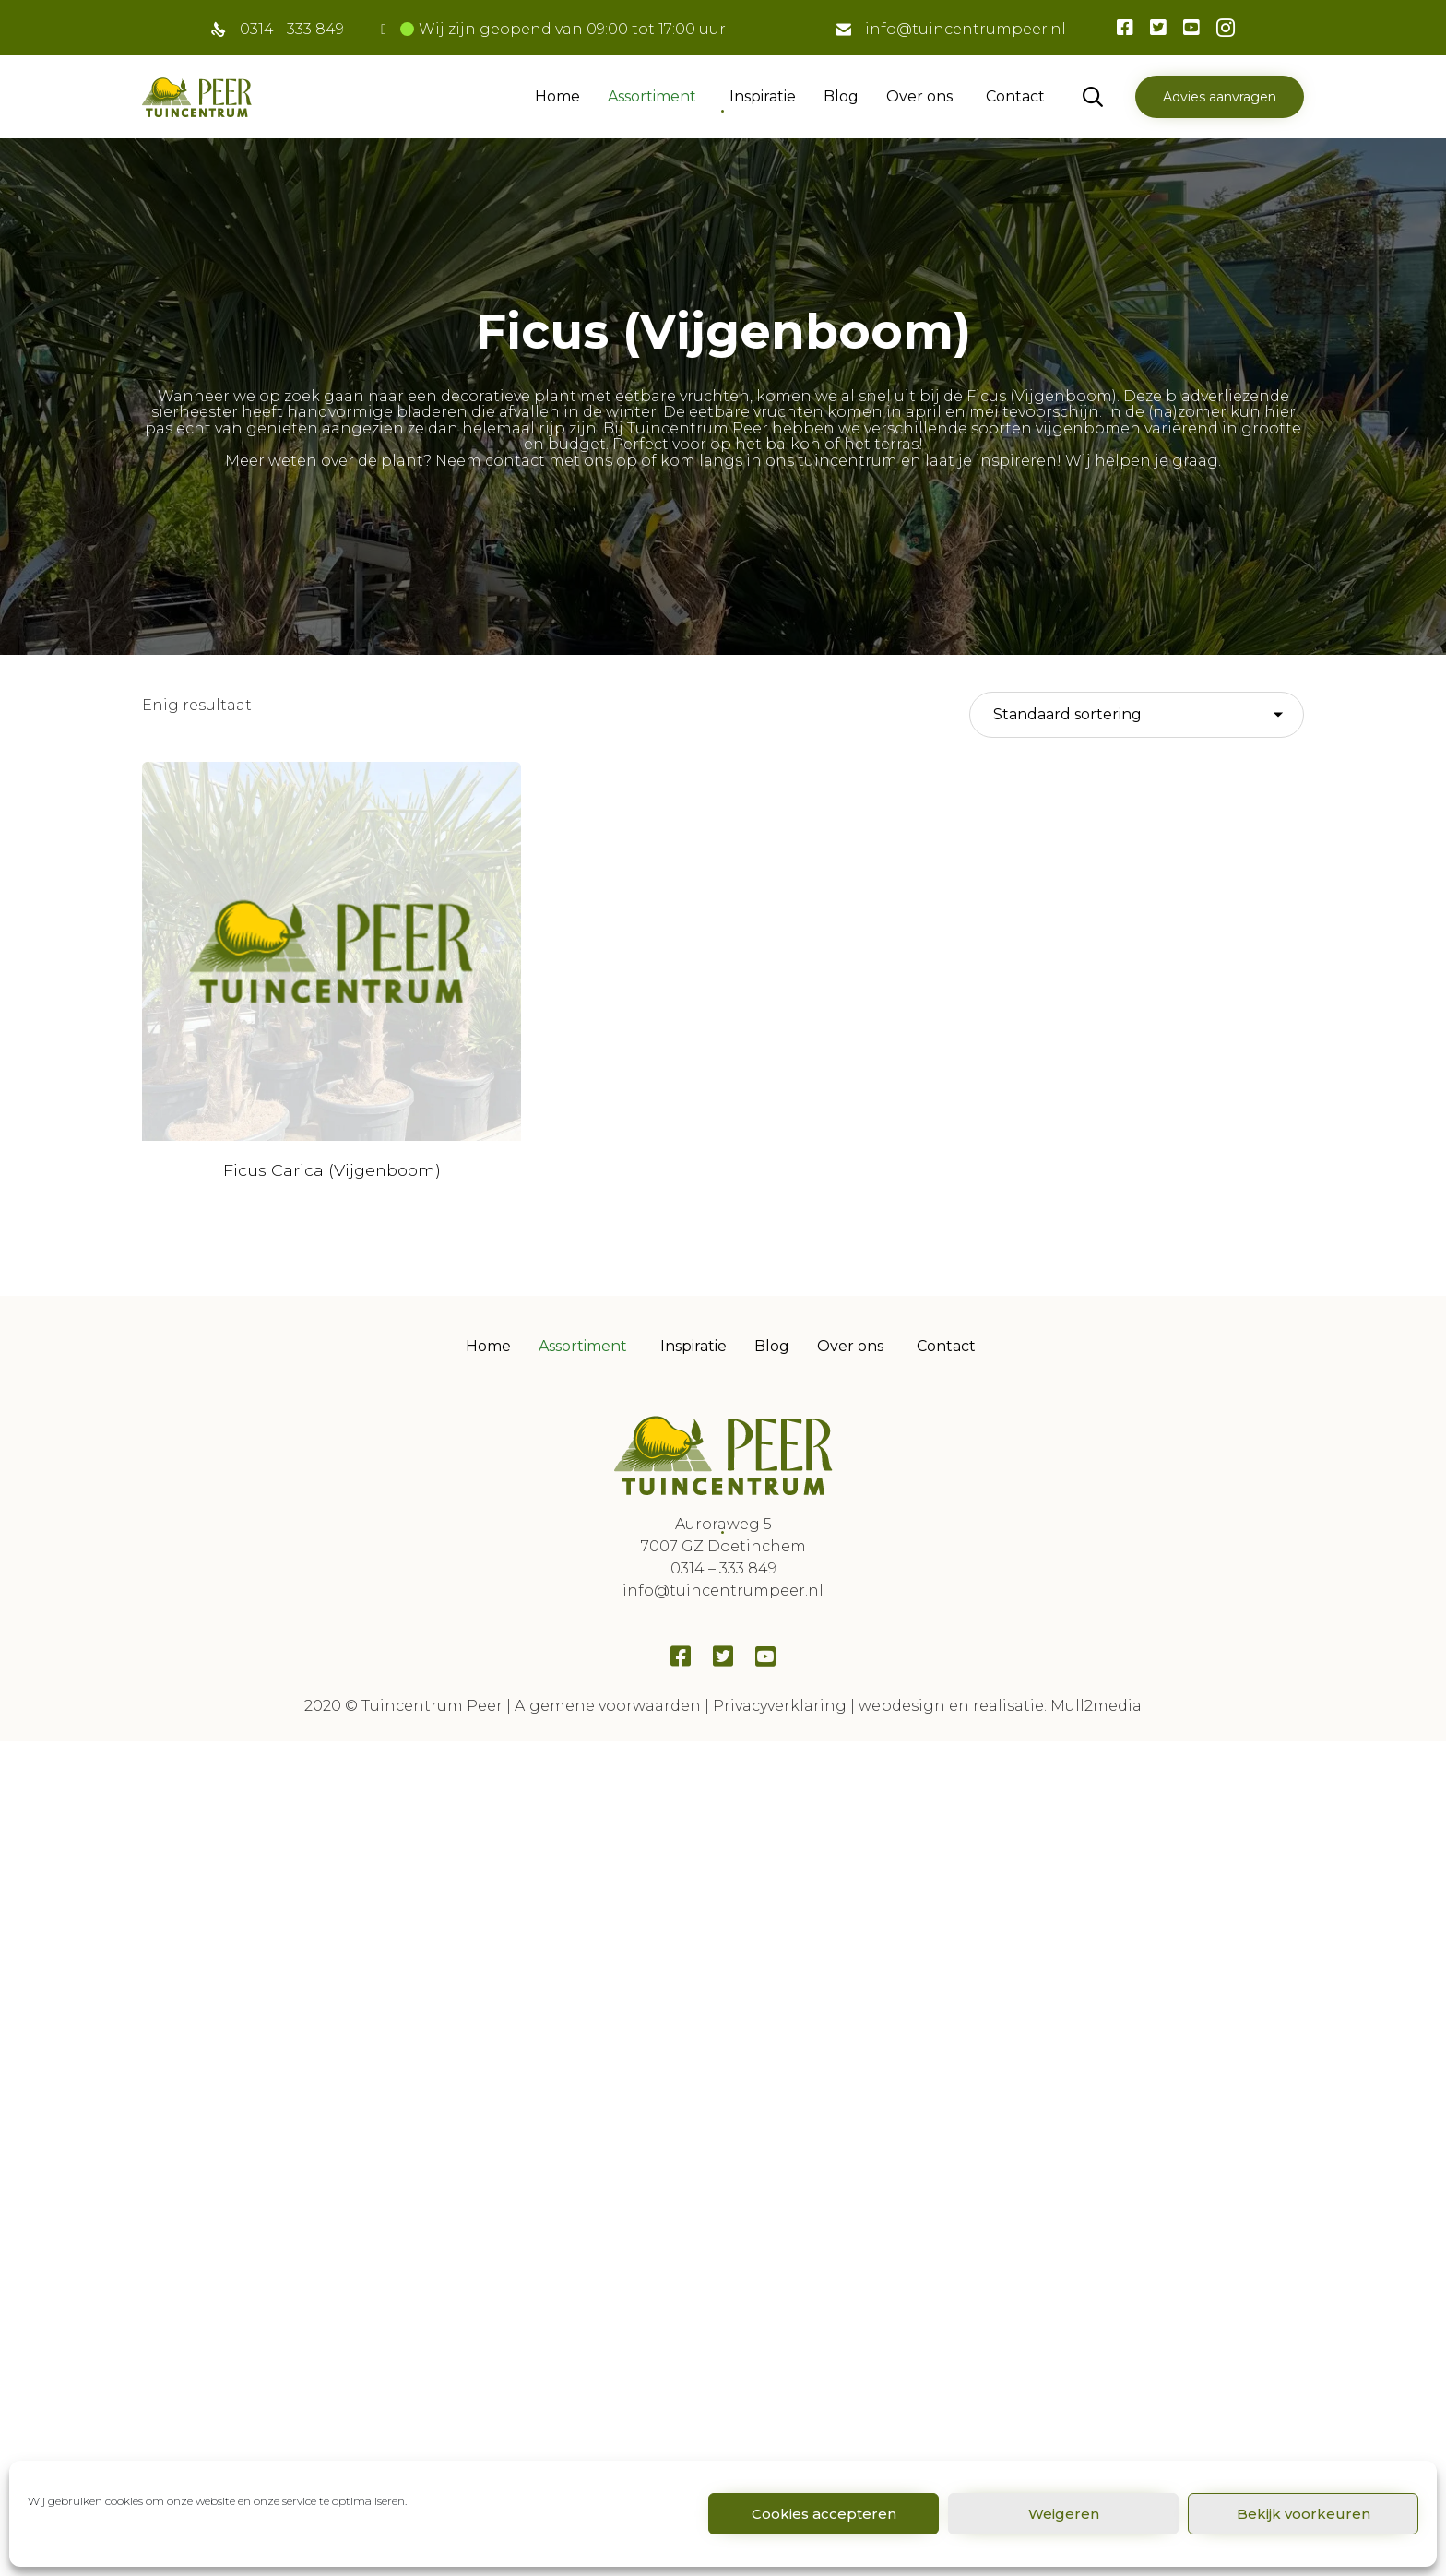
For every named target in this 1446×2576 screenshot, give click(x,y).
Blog (841, 96)
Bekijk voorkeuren (1303, 2514)
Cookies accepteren (824, 2514)
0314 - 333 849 (292, 29)
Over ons (919, 96)
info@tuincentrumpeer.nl (965, 29)
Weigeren (1063, 2514)
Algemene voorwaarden (608, 1575)
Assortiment (652, 96)
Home (557, 96)
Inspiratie (762, 96)
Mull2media (1096, 1575)
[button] (1219, 97)
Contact (1015, 96)
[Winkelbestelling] (1136, 715)
